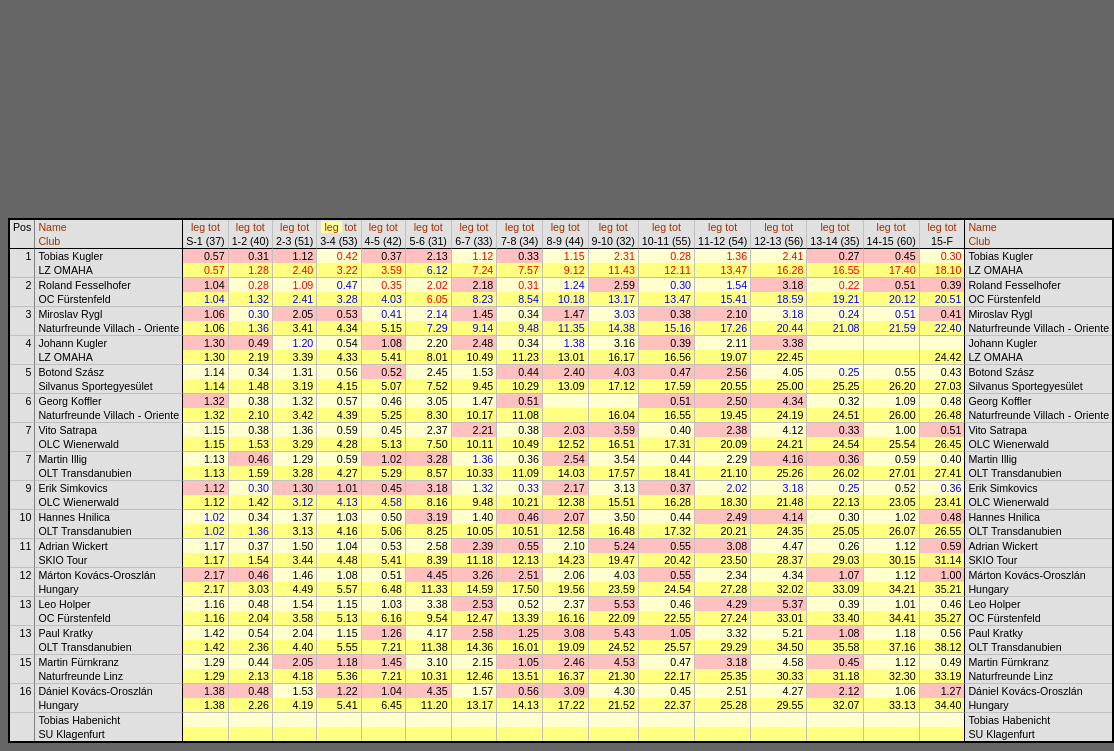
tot (214, 227)
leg (198, 227)
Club (49, 241)
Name (52, 227)
